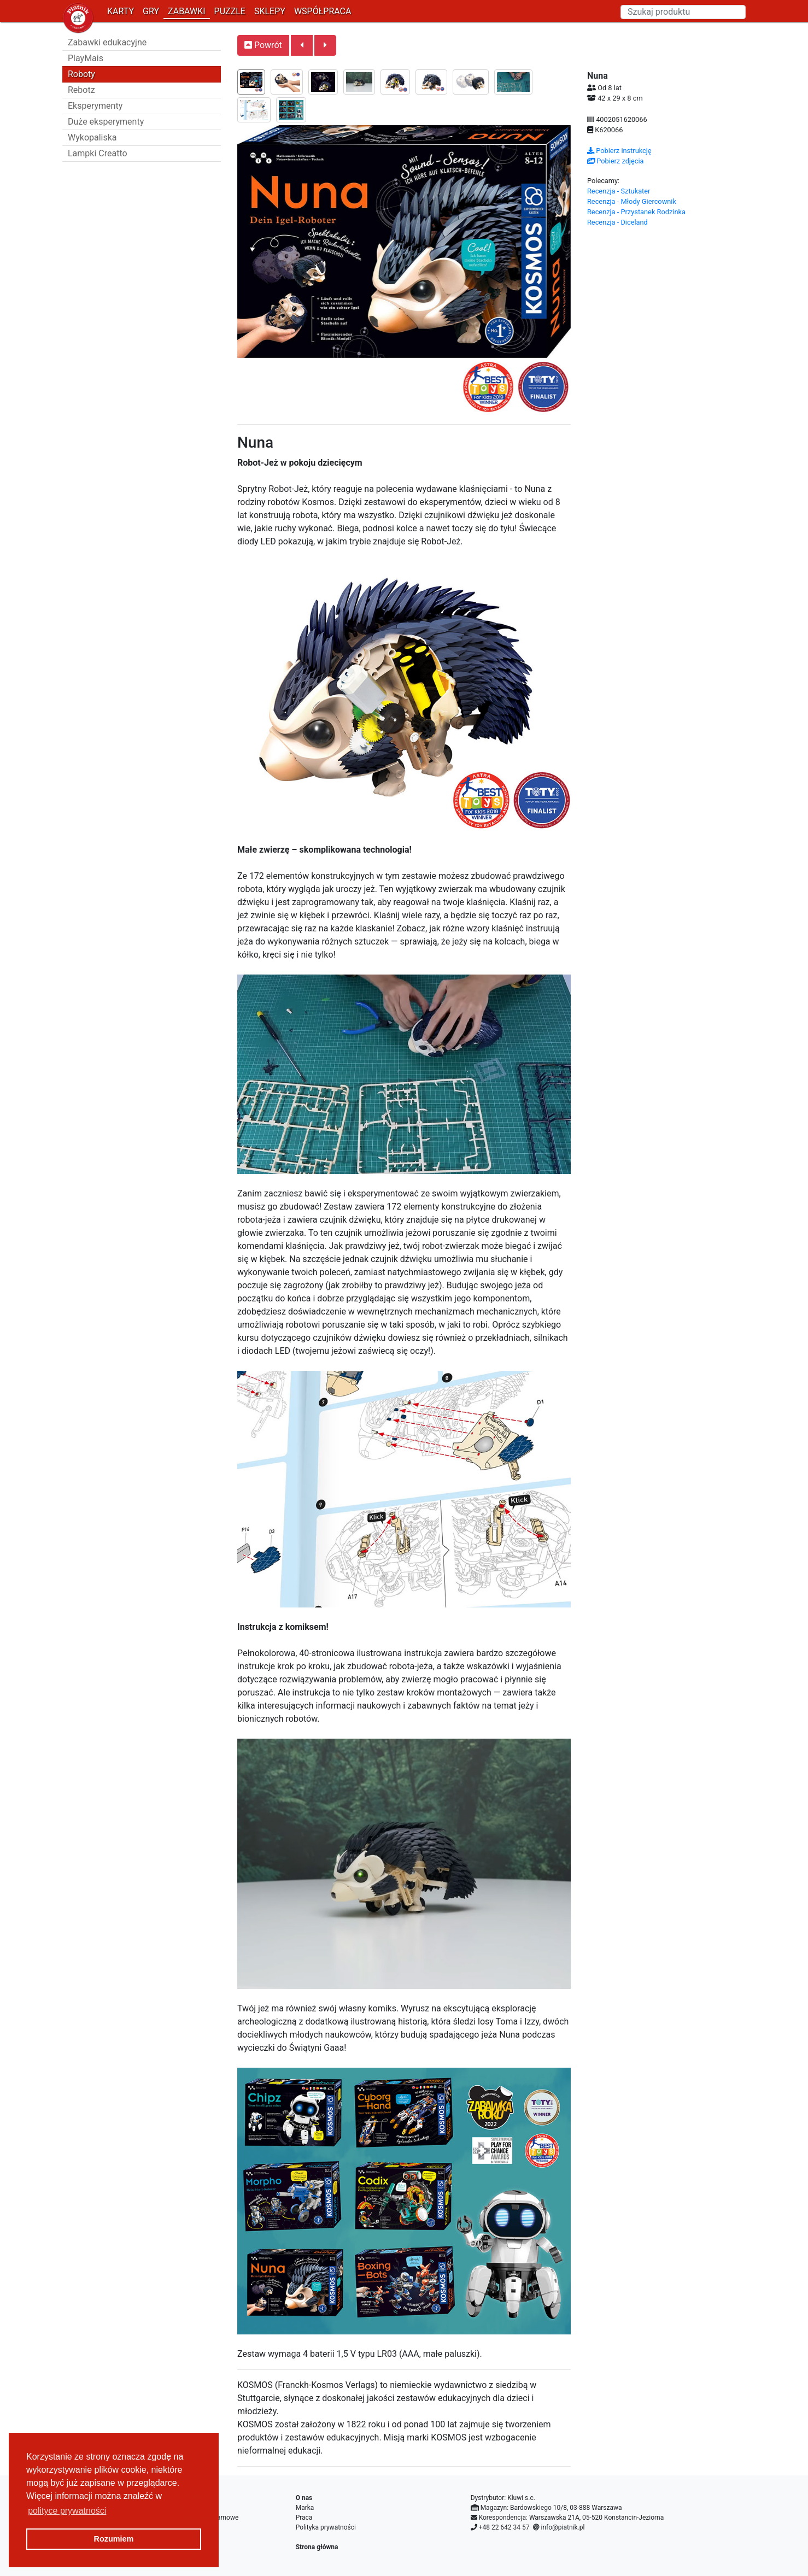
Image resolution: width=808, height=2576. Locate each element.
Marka (305, 2508)
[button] (302, 45)
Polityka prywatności (326, 2527)
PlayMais (85, 58)
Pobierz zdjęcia (615, 161)
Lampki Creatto (97, 153)
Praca (304, 2517)
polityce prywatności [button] (67, 2510)
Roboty (81, 74)
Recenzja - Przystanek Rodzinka (636, 212)
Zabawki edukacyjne (107, 42)
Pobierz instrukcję (619, 150)
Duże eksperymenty (106, 121)
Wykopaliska (92, 137)
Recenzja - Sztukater (618, 191)
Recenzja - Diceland (617, 222)
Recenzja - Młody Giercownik (631, 201)
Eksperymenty (95, 106)
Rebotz (81, 90)
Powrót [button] (263, 45)
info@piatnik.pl (562, 2527)
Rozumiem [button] (114, 2538)
